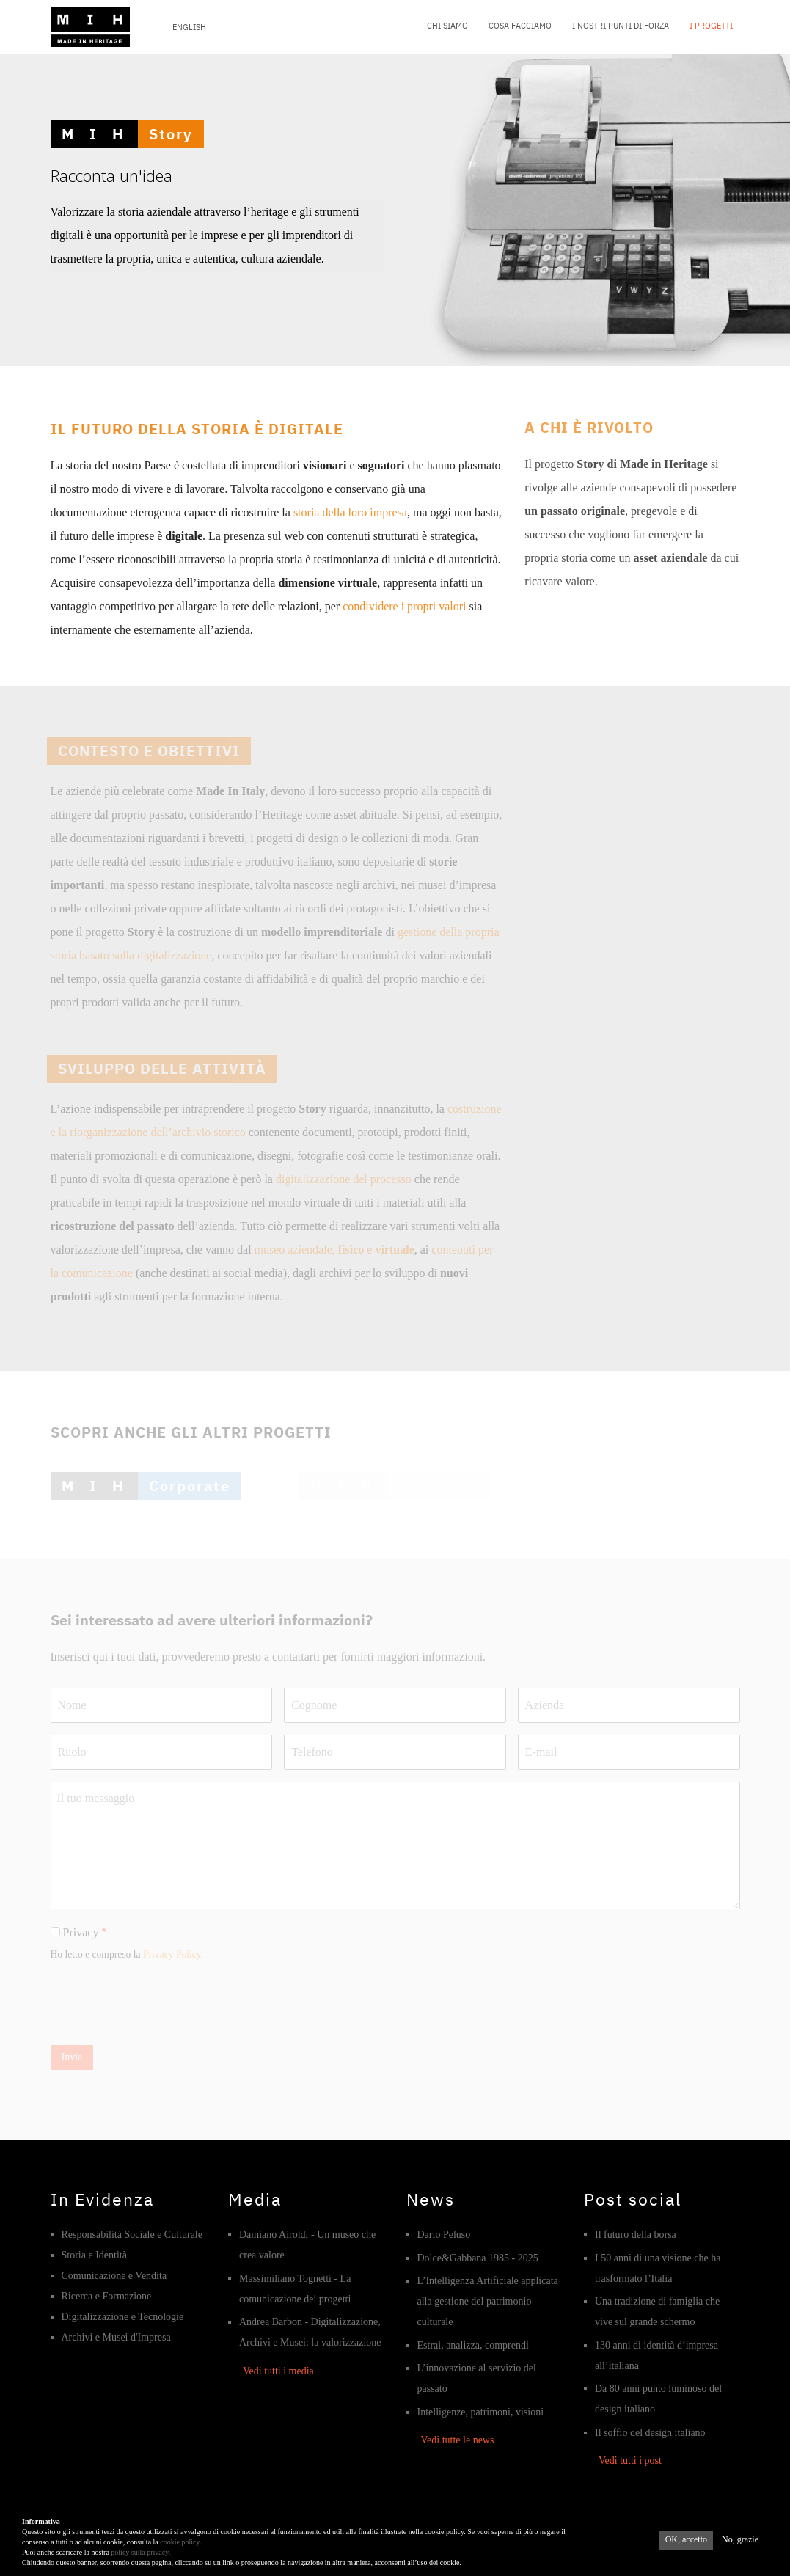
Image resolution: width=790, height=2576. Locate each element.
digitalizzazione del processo (344, 1179)
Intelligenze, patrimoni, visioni (480, 2412)
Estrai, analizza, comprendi (473, 2345)
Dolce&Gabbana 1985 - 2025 (477, 2258)
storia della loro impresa (350, 512)
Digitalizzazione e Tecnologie (123, 2316)
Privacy (81, 1932)
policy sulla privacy (139, 2556)
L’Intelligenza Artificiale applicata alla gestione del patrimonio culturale (487, 2301)
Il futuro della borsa (635, 2234)
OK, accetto (686, 2543)
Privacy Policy (172, 1954)
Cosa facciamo (520, 26)
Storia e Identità (94, 2255)
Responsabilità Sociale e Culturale (132, 2234)
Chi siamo (447, 26)
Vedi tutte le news (457, 2439)
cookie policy (180, 2546)
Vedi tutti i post (630, 2460)
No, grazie (740, 2543)
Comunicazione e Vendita (114, 2275)
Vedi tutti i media (278, 2370)
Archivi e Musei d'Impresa (116, 2337)
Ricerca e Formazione (107, 2296)
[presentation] (162, 2004)
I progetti (711, 26)
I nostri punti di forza (620, 26)
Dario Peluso (444, 2234)
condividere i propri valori (404, 606)
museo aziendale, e (334, 1249)
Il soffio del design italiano (650, 2432)
